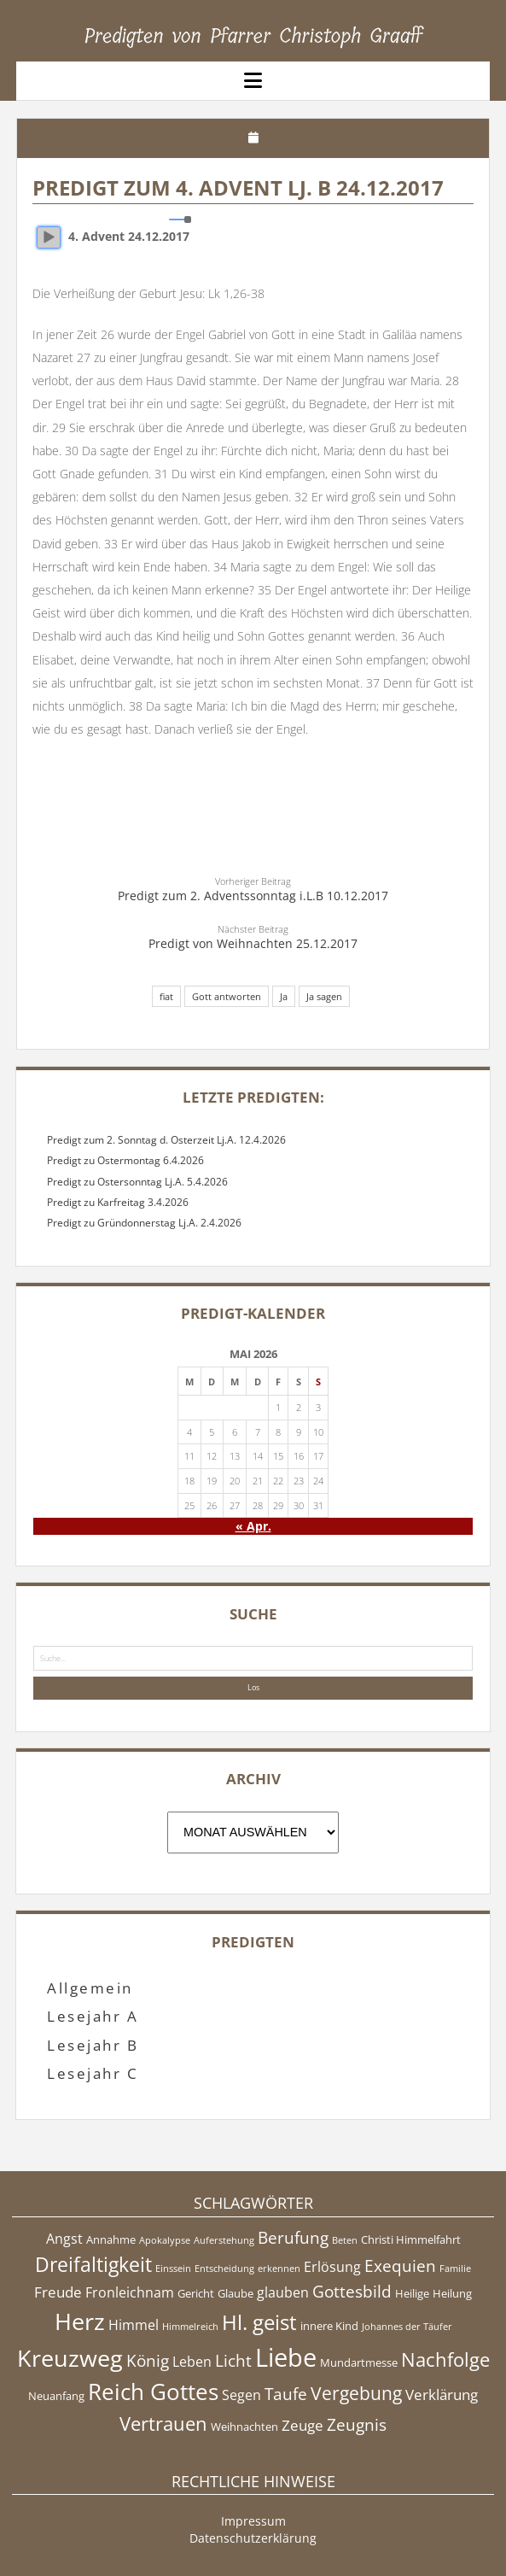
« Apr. (253, 1526)
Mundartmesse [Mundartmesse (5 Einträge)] (359, 2362)
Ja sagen (324, 996)
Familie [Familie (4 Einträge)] (455, 2268)
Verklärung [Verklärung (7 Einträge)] (441, 2394)
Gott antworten (226, 996)
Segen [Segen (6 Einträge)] (241, 2395)
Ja (284, 996)
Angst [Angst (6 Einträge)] (64, 2238)
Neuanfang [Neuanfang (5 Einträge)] (56, 2395)
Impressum (253, 2521)
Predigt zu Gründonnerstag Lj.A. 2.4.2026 (144, 1222)
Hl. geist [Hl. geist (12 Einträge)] (259, 2322)
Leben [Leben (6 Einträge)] (192, 2361)
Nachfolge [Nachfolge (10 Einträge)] (445, 2359)
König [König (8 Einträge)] (147, 2361)
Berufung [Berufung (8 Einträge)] (293, 2238)
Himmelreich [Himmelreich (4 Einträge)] (190, 2327)
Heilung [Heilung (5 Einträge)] (452, 2293)
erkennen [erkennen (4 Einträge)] (279, 2268)
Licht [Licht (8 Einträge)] (233, 2361)
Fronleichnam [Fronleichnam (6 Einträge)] (129, 2292)
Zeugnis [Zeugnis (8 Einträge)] (357, 2425)
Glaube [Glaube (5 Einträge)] (235, 2293)
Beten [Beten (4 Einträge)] (345, 2240)
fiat (166, 996)
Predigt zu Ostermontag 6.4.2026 (125, 1160)
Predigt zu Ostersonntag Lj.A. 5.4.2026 (137, 1181)
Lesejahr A (92, 2016)
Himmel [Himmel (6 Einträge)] (133, 2324)
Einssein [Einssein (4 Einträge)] (173, 2268)
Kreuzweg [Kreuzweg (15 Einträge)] (70, 2358)
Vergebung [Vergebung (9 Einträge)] (356, 2393)
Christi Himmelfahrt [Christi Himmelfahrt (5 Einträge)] (411, 2239)
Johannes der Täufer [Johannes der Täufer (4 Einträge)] (407, 2327)
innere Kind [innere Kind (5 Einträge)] (329, 2325)
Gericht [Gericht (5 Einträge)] (195, 2293)
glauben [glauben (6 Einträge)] (283, 2292)
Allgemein (89, 1988)
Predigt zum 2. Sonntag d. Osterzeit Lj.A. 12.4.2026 (166, 1140)
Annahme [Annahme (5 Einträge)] (111, 2239)
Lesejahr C (92, 2073)
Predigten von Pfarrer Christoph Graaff (253, 36)
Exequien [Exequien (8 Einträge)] (400, 2266)
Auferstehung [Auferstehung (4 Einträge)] (224, 2240)
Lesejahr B (92, 2045)
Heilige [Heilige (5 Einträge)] (412, 2293)
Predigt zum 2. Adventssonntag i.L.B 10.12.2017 (253, 895)
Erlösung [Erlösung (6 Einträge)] (332, 2266)
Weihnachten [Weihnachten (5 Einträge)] (244, 2426)
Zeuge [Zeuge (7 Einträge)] (302, 2425)
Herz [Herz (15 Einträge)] (80, 2321)
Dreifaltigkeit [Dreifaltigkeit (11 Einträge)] (93, 2264)
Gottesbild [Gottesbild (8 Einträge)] (352, 2291)
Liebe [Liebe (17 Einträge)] (286, 2357)
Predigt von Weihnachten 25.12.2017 (253, 943)
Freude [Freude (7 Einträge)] (58, 2291)
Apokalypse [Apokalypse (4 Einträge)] (164, 2240)
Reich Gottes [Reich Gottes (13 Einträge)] (153, 2392)
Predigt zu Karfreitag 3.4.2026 (118, 1202)
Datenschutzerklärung (253, 2538)
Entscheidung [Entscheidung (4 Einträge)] (224, 2268)
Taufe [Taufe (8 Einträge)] (286, 2394)
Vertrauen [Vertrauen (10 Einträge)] (163, 2423)
